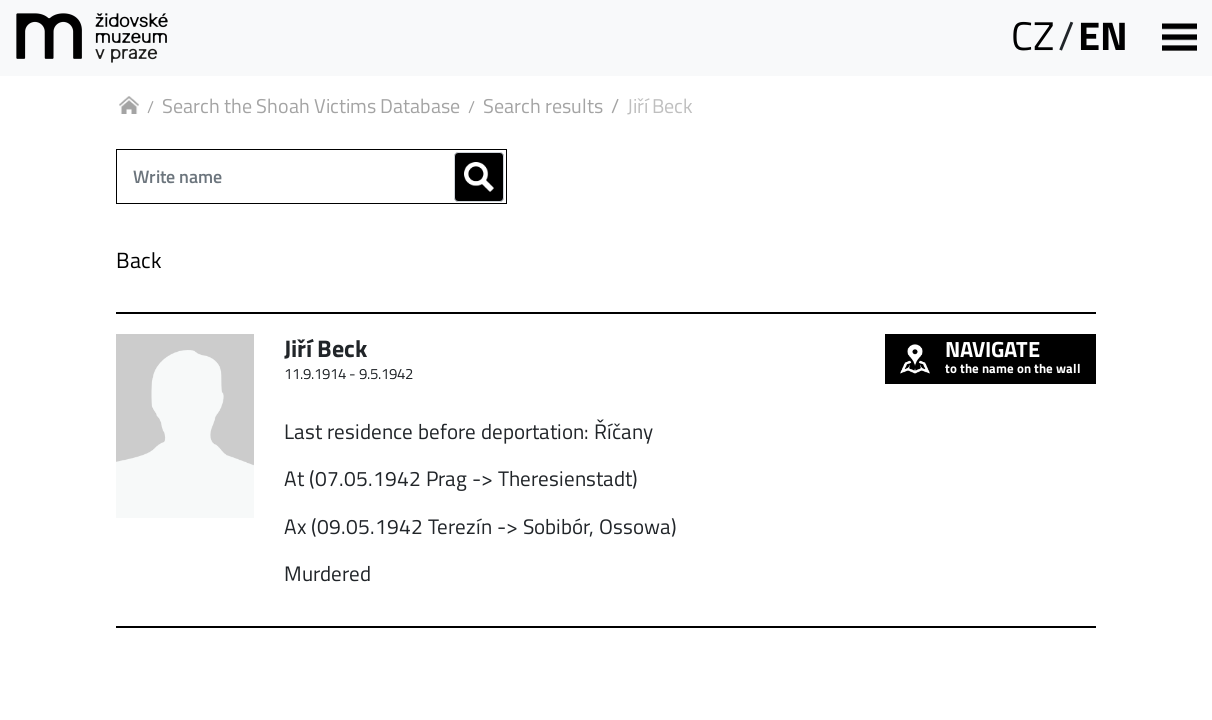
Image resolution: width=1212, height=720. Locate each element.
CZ (1032, 35)
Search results (543, 105)
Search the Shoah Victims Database (311, 105)
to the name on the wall (990, 356)
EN (1103, 35)
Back (139, 260)
